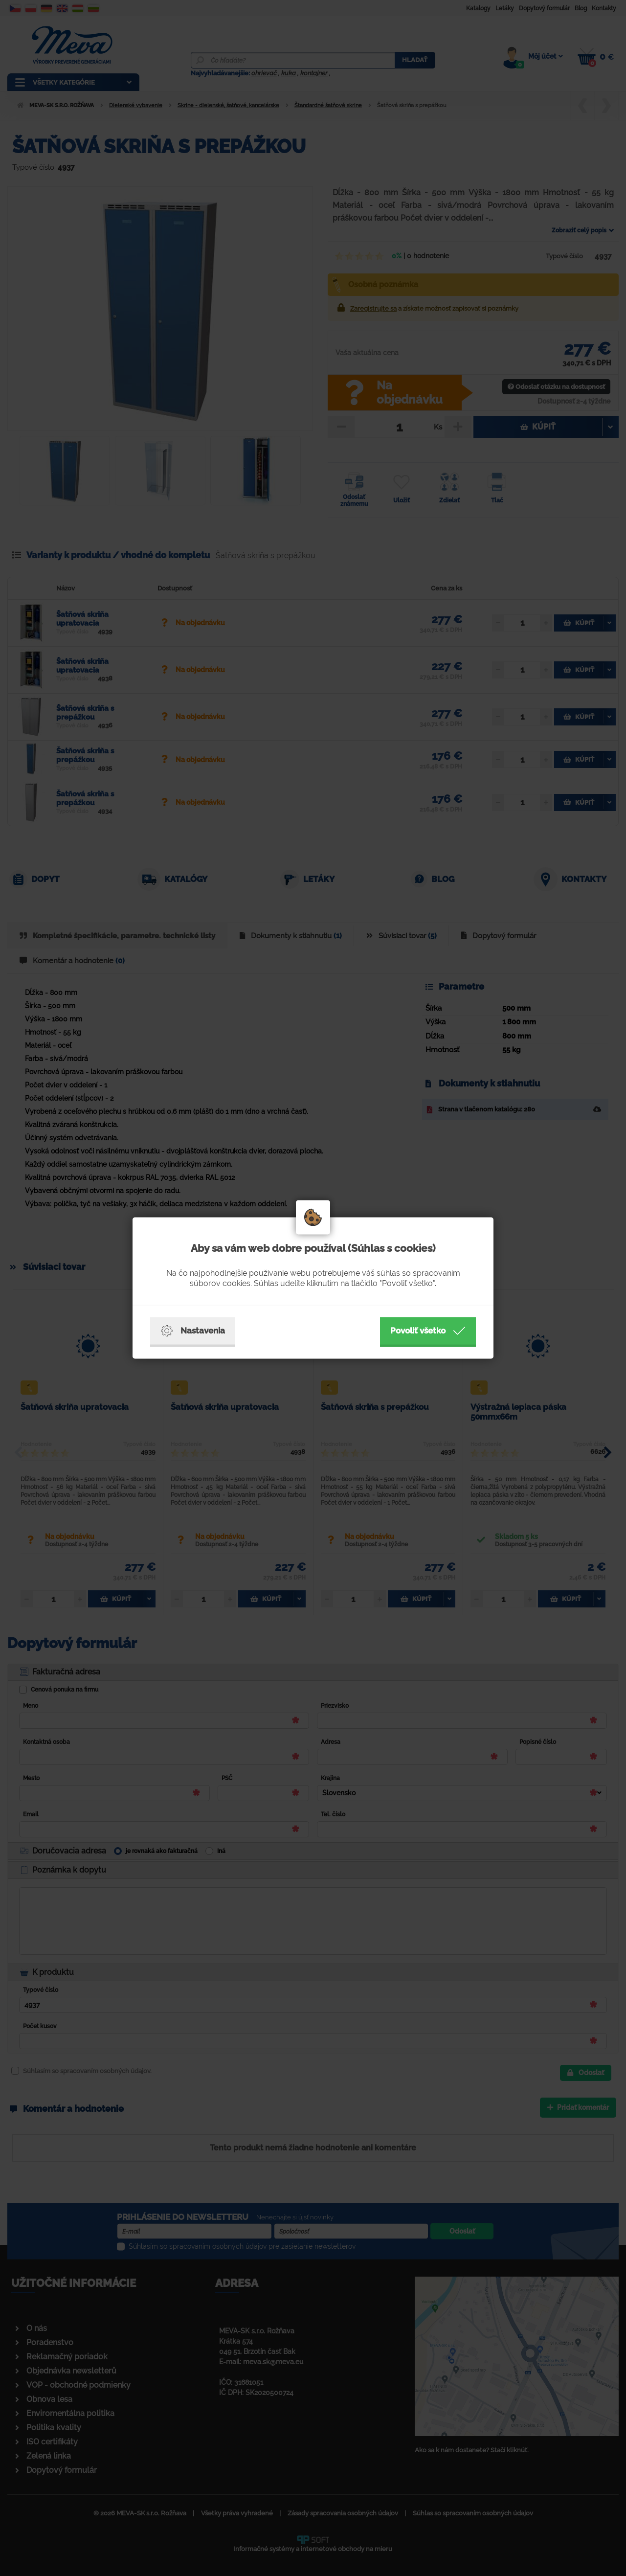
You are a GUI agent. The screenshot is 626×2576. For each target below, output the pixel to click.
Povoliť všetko (428, 1331)
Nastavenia (192, 1331)
